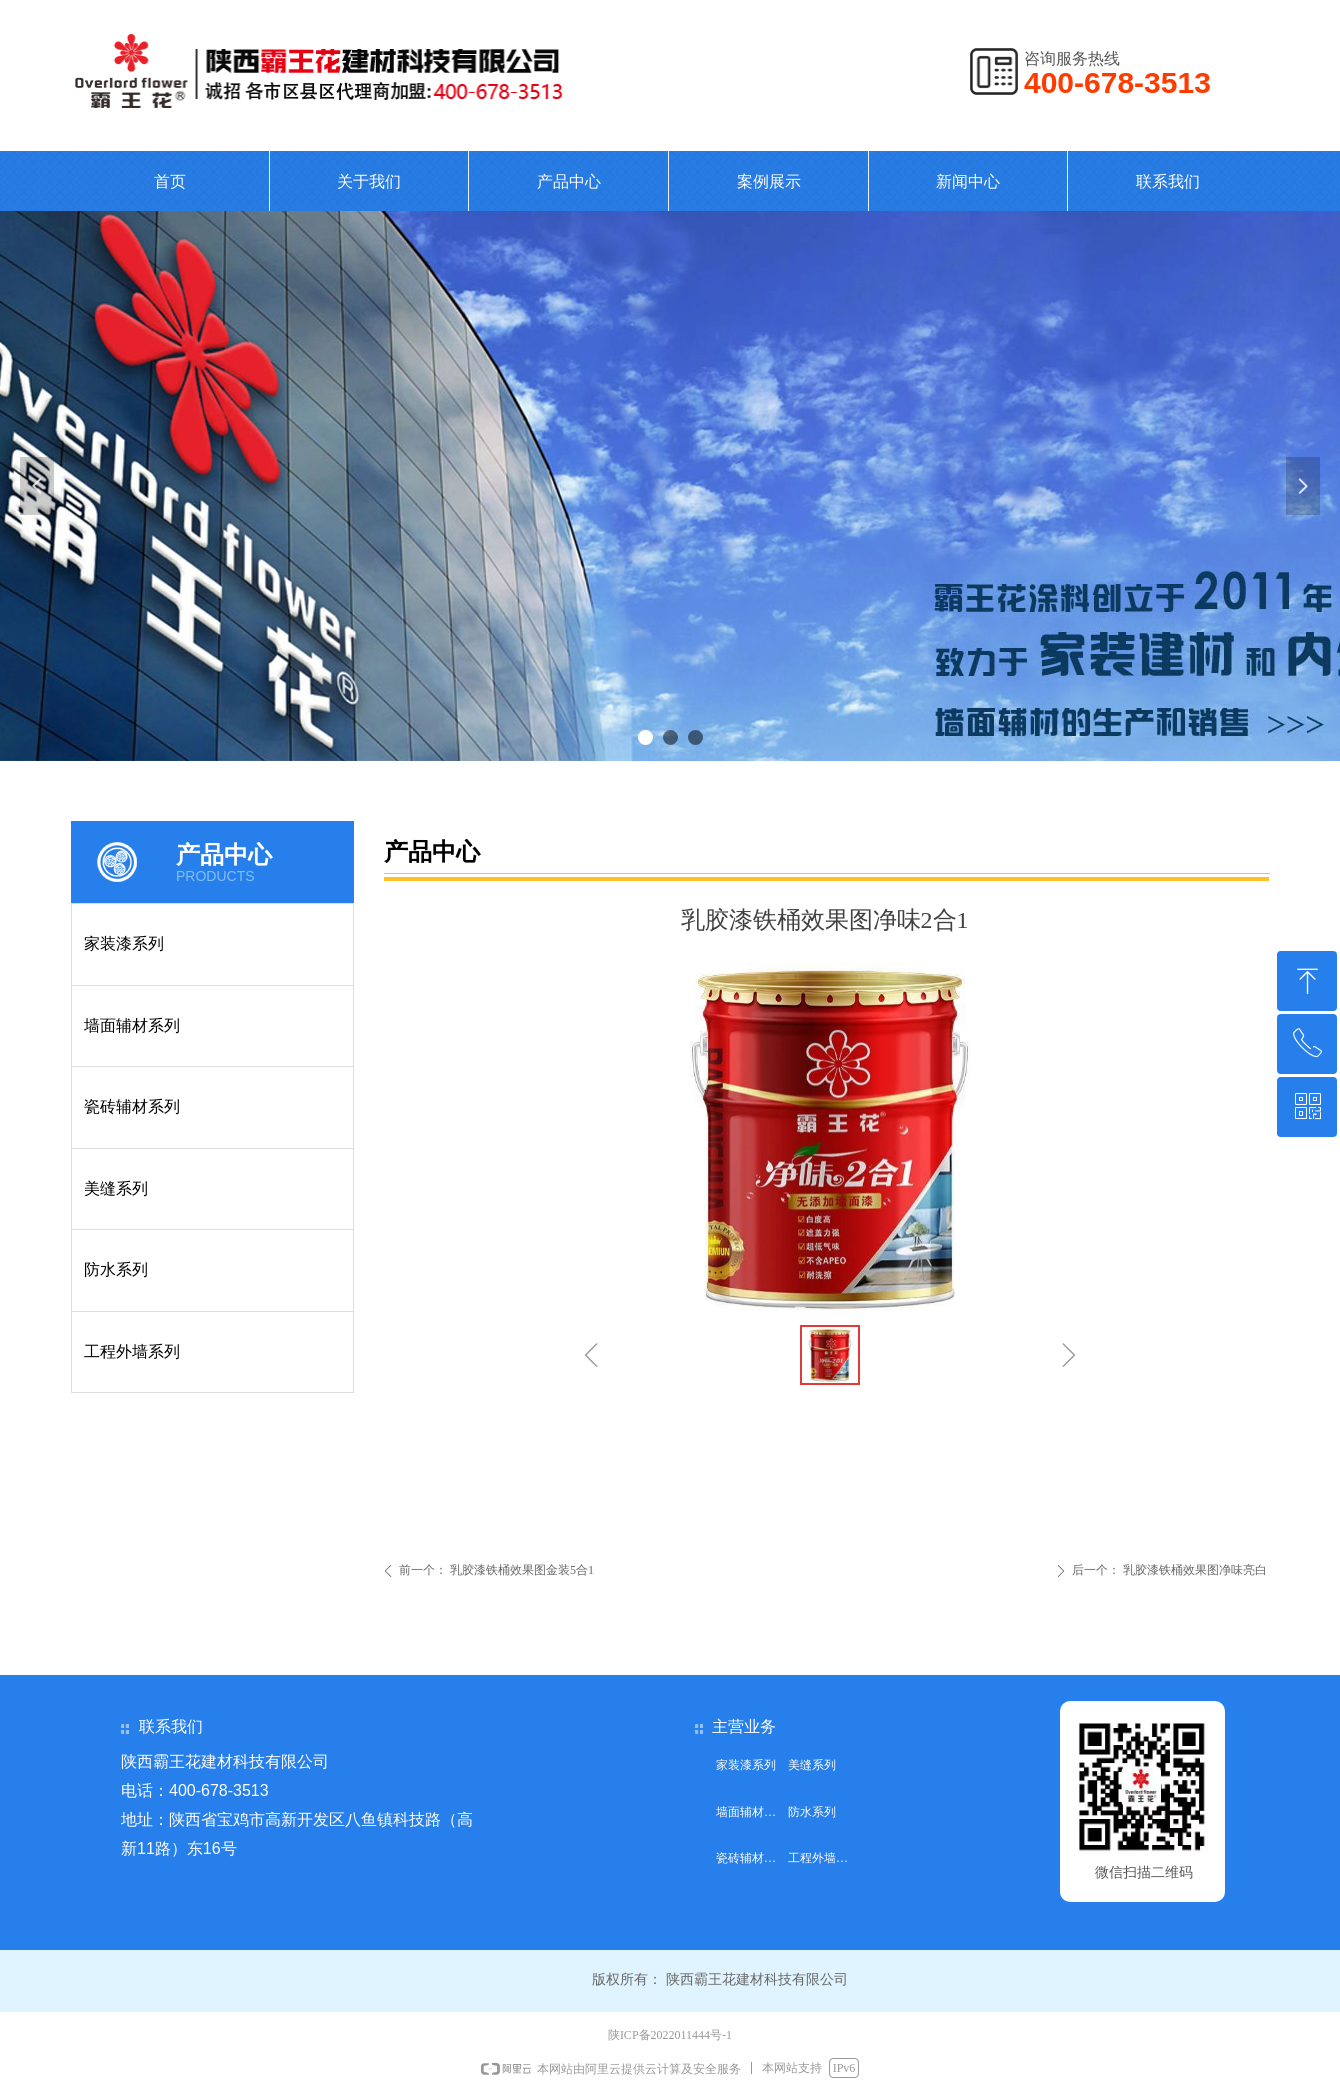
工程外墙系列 (132, 1351)
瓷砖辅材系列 (132, 1106)
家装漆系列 (124, 943)
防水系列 (116, 1269)
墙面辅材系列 (132, 1025)
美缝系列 (116, 1188)
